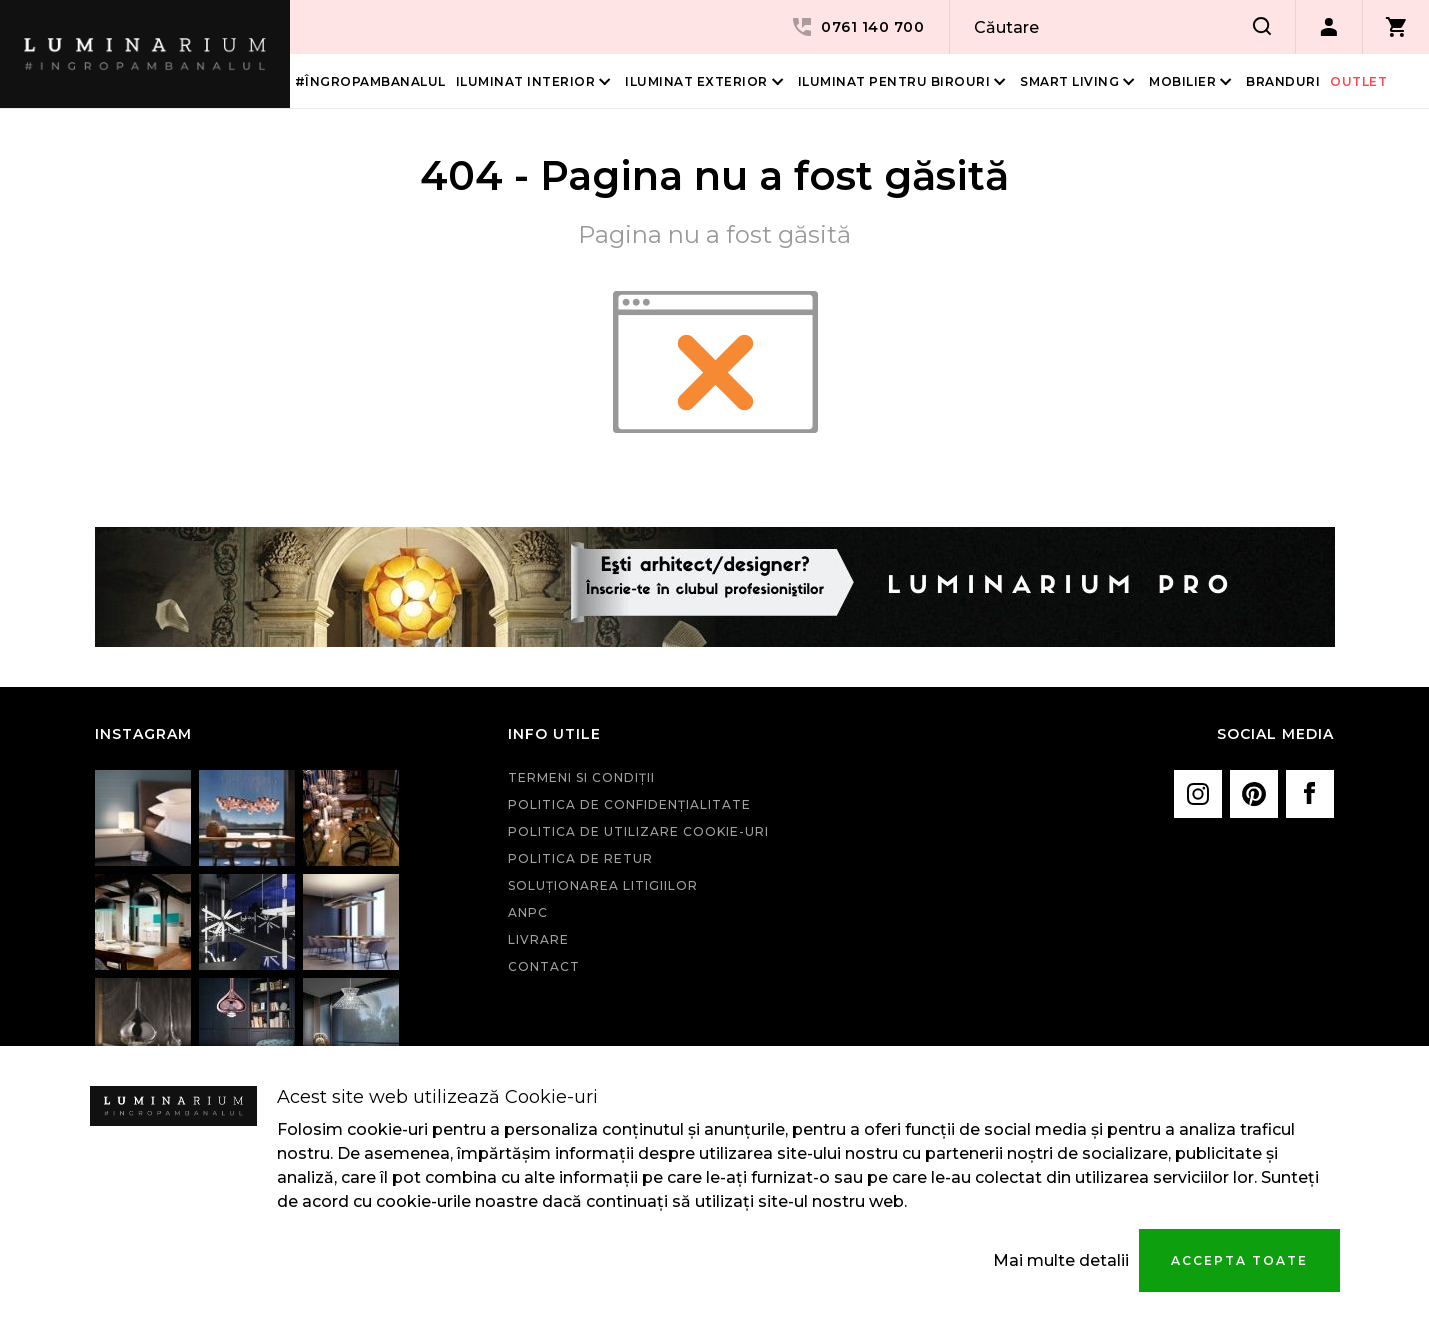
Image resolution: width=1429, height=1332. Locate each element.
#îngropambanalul (370, 81)
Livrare (538, 939)
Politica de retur (580, 858)
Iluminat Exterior (696, 81)
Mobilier (1182, 81)
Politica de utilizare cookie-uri (638, 831)
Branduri (1283, 81)
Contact (544, 966)
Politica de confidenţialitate (629, 804)
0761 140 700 (857, 27)
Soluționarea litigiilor (603, 885)
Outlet (1358, 81)
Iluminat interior (526, 81)
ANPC (528, 912)
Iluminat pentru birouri (894, 81)
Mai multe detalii (1061, 1260)
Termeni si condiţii (581, 777)
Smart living (1069, 81)
